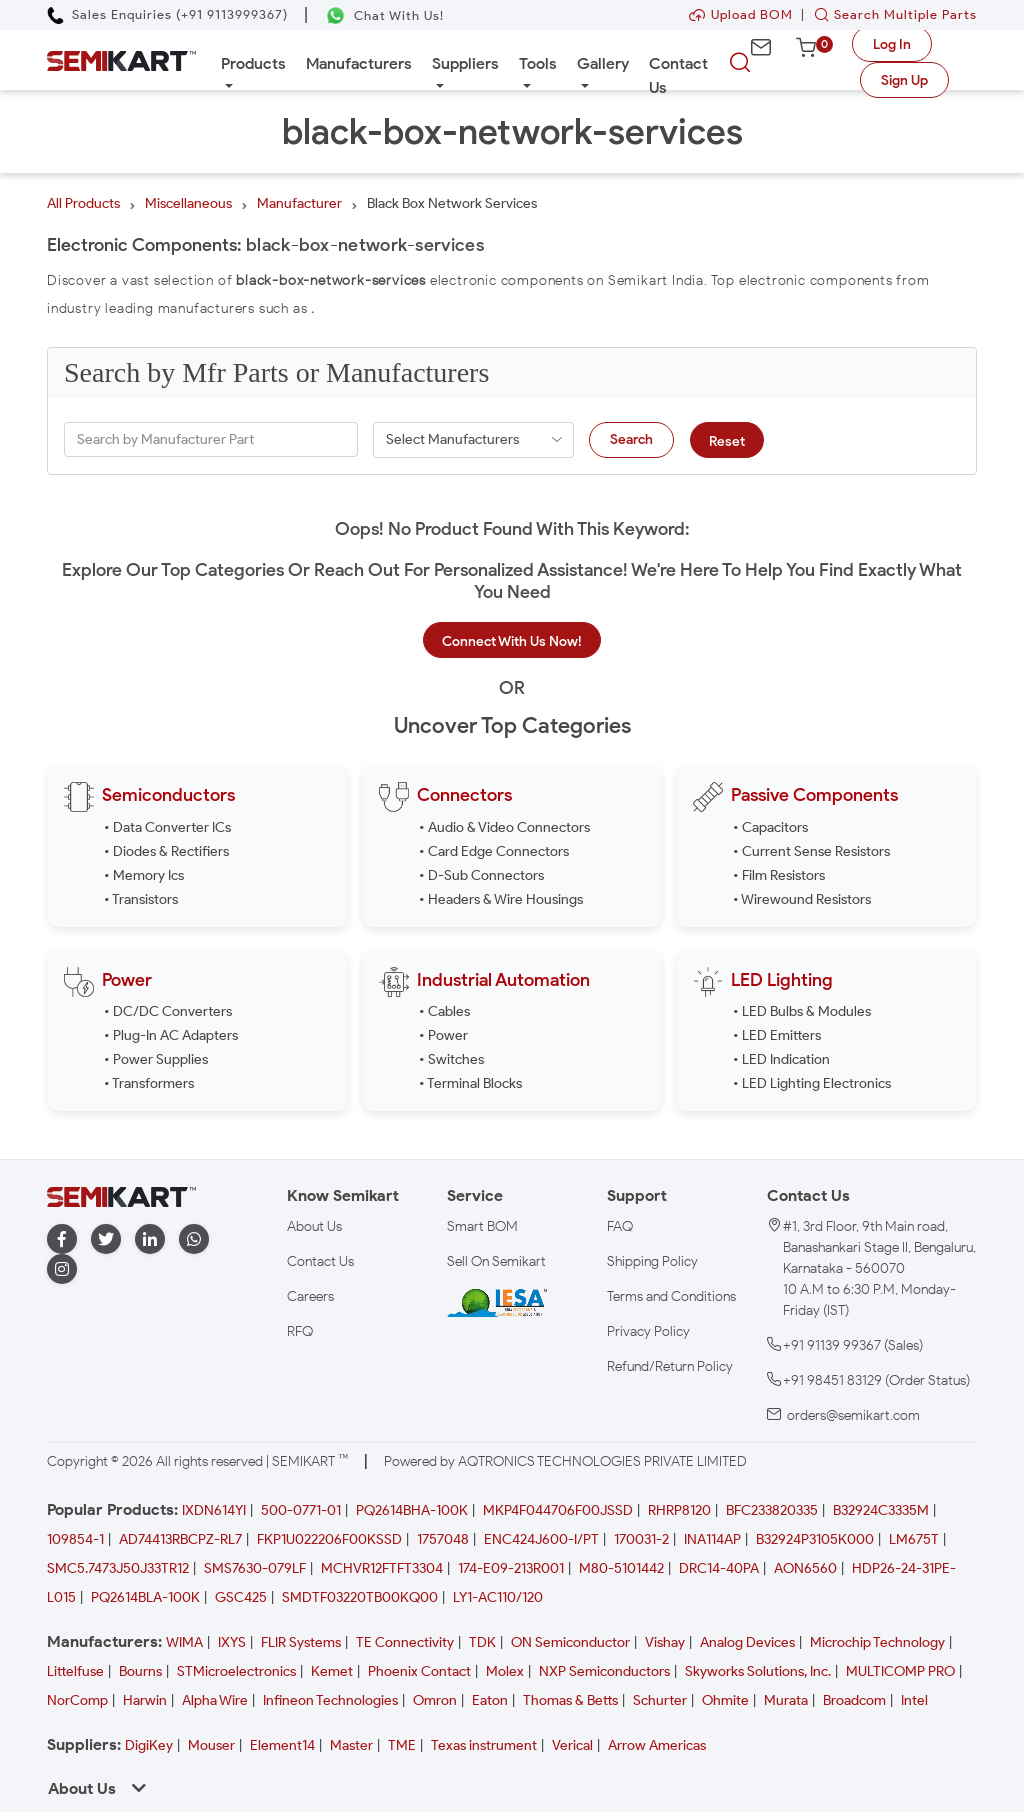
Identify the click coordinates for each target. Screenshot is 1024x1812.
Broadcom (854, 1700)
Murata (786, 1700)
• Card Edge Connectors (494, 851)
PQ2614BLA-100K (145, 1597)
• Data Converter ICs (167, 827)
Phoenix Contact (419, 1671)
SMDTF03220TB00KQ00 (360, 1597)
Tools (538, 63)
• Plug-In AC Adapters (171, 1035)
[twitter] (106, 1239)
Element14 (282, 1745)
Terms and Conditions (671, 1296)
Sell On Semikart (496, 1261)
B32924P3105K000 (815, 1539)
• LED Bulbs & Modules (802, 1011)
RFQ (300, 1331)
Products (253, 63)
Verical (572, 1745)
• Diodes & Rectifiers (166, 851)
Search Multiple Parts (891, 14)
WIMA (184, 1642)
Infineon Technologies (330, 1700)
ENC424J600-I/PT (541, 1539)
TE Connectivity (405, 1642)
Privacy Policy (648, 1331)
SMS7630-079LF (255, 1568)
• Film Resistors (779, 875)
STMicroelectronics (236, 1671)
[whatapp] (194, 1239)
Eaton (490, 1700)
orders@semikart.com (853, 1415)
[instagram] (62, 1269)
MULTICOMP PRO (900, 1671)
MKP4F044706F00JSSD (558, 1510)
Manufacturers (359, 63)
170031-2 (641, 1539)
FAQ (620, 1226)
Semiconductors (168, 795)
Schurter (660, 1700)
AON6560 (805, 1568)
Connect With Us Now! (512, 641)
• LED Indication (781, 1059)
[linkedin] (150, 1239)
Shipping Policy (652, 1261)
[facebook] (62, 1239)
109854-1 (75, 1539)
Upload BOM (741, 14)
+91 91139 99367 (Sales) (853, 1345)
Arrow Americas (657, 1745)
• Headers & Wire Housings (501, 899)
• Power (443, 1035)
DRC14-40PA (719, 1568)
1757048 (443, 1539)
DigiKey (149, 1745)
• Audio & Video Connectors (504, 827)
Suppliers (465, 63)
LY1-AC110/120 (498, 1597)
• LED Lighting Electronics (812, 1083)
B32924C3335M (881, 1510)
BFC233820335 (772, 1510)
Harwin (145, 1700)
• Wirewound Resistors (802, 899)
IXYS (232, 1642)
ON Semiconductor (570, 1642)
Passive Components (814, 795)
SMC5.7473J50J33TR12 (118, 1568)
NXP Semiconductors (604, 1671)
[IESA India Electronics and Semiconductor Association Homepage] (497, 1302)
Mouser (211, 1745)
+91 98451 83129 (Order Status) (876, 1380)
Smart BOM (482, 1226)
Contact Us (678, 75)
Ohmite (725, 1700)
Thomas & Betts (570, 1700)
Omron (435, 1700)
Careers (310, 1296)
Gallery (603, 63)
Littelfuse (75, 1671)
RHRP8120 (679, 1510)
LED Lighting (782, 980)
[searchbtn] (740, 63)
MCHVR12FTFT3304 (382, 1568)
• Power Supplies (156, 1059)
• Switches (451, 1059)
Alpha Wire (215, 1700)
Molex (505, 1671)
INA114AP (712, 1539)
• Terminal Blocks (470, 1083)
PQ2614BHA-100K (412, 1510)
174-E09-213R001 (511, 1568)
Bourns (140, 1671)
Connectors (464, 795)
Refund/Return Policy (670, 1366)
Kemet (332, 1671)
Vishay (665, 1642)
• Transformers (149, 1083)
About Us (314, 1226)
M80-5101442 (621, 1568)
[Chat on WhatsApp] (384, 15)
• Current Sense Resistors (811, 851)
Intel (914, 1700)
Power (127, 980)
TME (402, 1745)
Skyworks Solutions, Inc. (758, 1671)
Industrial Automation (503, 980)
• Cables (444, 1011)
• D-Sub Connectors (481, 875)
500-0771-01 (301, 1510)
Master (351, 1745)
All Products (83, 203)
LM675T (914, 1539)
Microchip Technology (877, 1642)
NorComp (77, 1700)
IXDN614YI (214, 1510)
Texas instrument (484, 1745)
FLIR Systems (301, 1642)
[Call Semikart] (167, 14)
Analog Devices (747, 1642)
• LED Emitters (777, 1035)
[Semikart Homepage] (121, 59)
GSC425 (241, 1597)
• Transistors (141, 899)
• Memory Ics (144, 875)
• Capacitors (770, 827)
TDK (482, 1642)
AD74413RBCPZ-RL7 (180, 1539)
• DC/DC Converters (168, 1011)
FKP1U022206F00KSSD (329, 1539)
